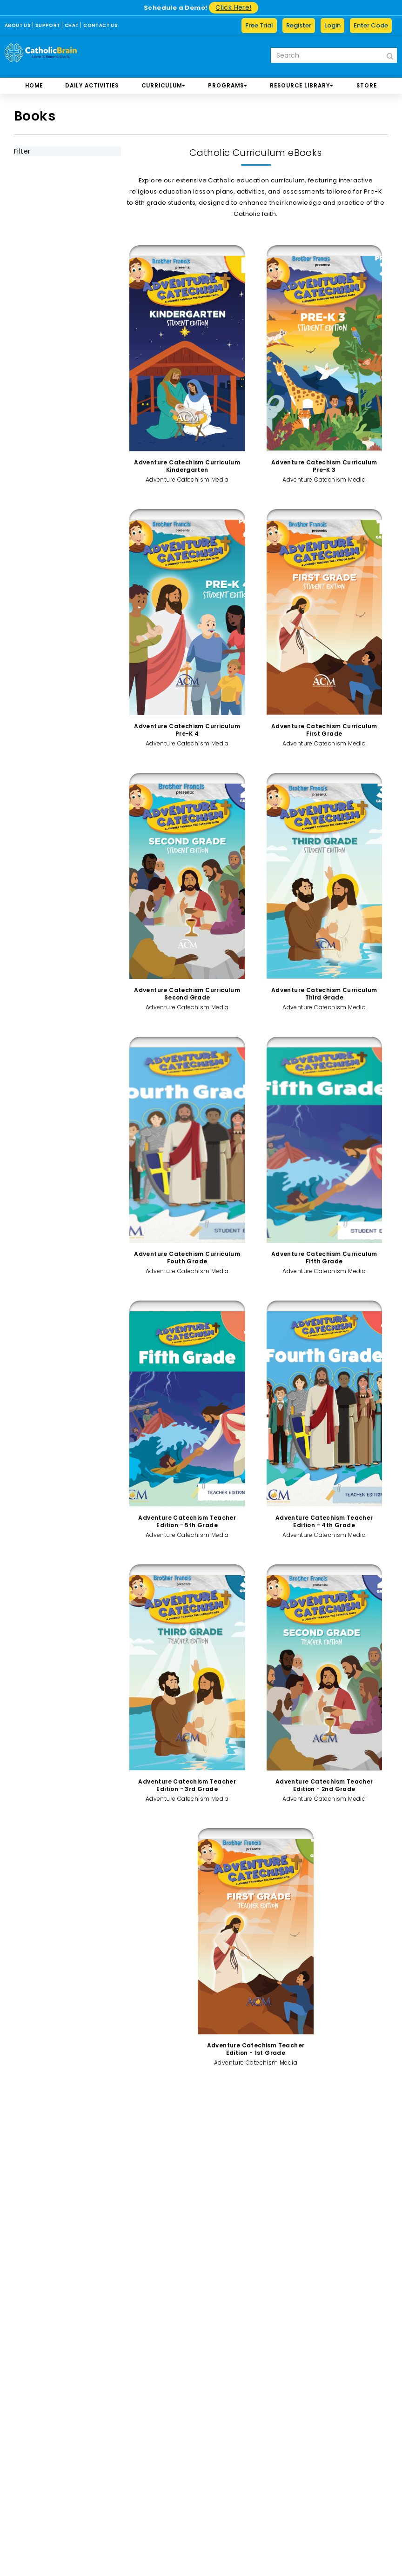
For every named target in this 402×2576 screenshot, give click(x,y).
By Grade (39, 197)
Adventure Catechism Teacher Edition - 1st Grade (256, 2049)
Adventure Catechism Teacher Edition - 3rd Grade (187, 1785)
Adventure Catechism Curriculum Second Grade (187, 993)
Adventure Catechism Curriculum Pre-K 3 (324, 466)
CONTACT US (100, 25)
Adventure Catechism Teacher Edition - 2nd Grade (324, 1785)
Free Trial (259, 25)
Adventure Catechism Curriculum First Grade (324, 730)
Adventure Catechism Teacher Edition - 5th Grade (187, 1521)
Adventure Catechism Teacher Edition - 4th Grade (324, 1521)
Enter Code (371, 25)
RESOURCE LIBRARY (302, 85)
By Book (37, 215)
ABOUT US (18, 25)
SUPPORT (47, 25)
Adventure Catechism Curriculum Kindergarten (187, 466)
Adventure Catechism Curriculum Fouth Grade (187, 1257)
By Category (46, 234)
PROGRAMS (228, 85)
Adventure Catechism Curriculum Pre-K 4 (187, 730)
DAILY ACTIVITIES (92, 85)
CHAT (72, 25)
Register (298, 25)
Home (34, 85)
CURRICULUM (163, 85)
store (366, 85)
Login (332, 25)
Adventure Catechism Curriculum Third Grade (324, 993)
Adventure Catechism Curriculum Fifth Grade (324, 1257)
